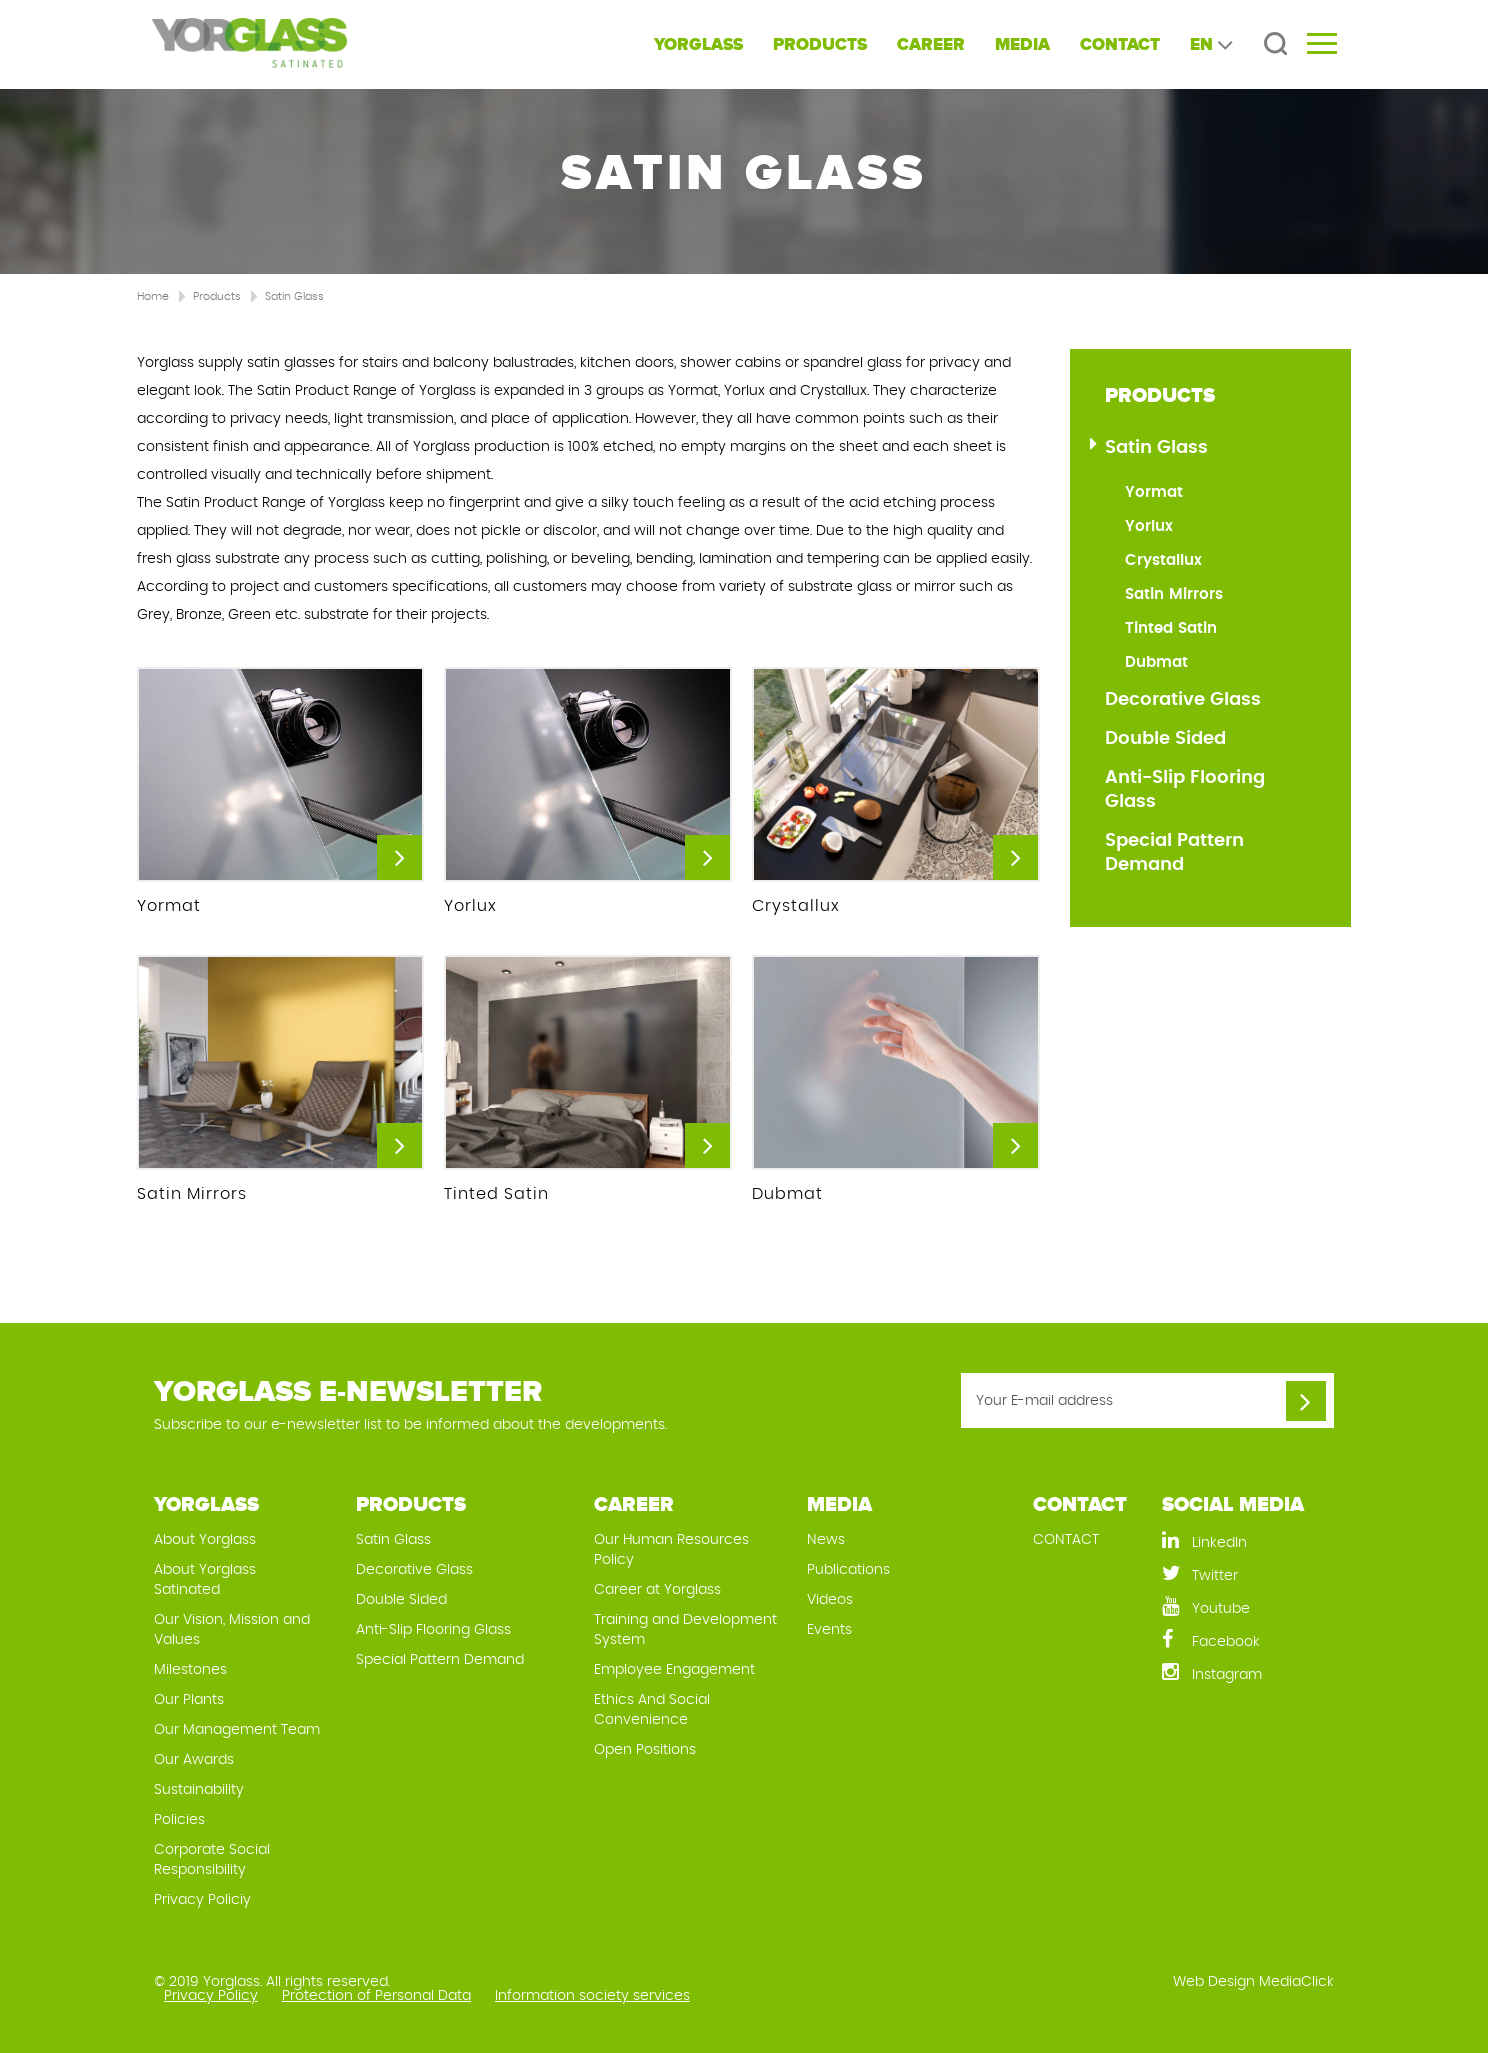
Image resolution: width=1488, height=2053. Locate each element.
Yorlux (1149, 526)
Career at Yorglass (657, 1590)
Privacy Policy (211, 1996)
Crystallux (1163, 560)
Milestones (190, 1670)
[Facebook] (1248, 1640)
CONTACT (1120, 44)
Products (217, 296)
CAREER (931, 44)
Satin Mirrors (1174, 594)
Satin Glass (294, 296)
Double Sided (1165, 739)
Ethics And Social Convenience (652, 1710)
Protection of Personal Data (376, 1996)
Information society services (592, 1996)
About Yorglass (205, 1540)
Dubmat (1156, 662)
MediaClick (1296, 1982)
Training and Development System (685, 1630)
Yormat (1154, 492)
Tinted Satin (1171, 628)
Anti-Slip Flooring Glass (1185, 790)
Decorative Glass (1183, 700)
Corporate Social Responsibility (212, 1860)
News (826, 1540)
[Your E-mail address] (1147, 1400)
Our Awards (194, 1760)
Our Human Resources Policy (671, 1550)
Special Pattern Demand (1174, 853)
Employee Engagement (674, 1670)
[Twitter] (1248, 1574)
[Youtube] (1248, 1607)
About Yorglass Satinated (205, 1580)
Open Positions (645, 1750)
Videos (830, 1600)
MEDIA (1022, 44)
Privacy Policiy (202, 1900)
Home (153, 296)
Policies (179, 1820)
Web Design (1214, 1982)
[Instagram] (1248, 1673)
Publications (848, 1570)
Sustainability (199, 1790)
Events (829, 1630)
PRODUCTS (820, 44)
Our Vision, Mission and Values (232, 1630)
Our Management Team (237, 1730)
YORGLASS (698, 44)
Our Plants (189, 1700)
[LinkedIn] (1248, 1541)
